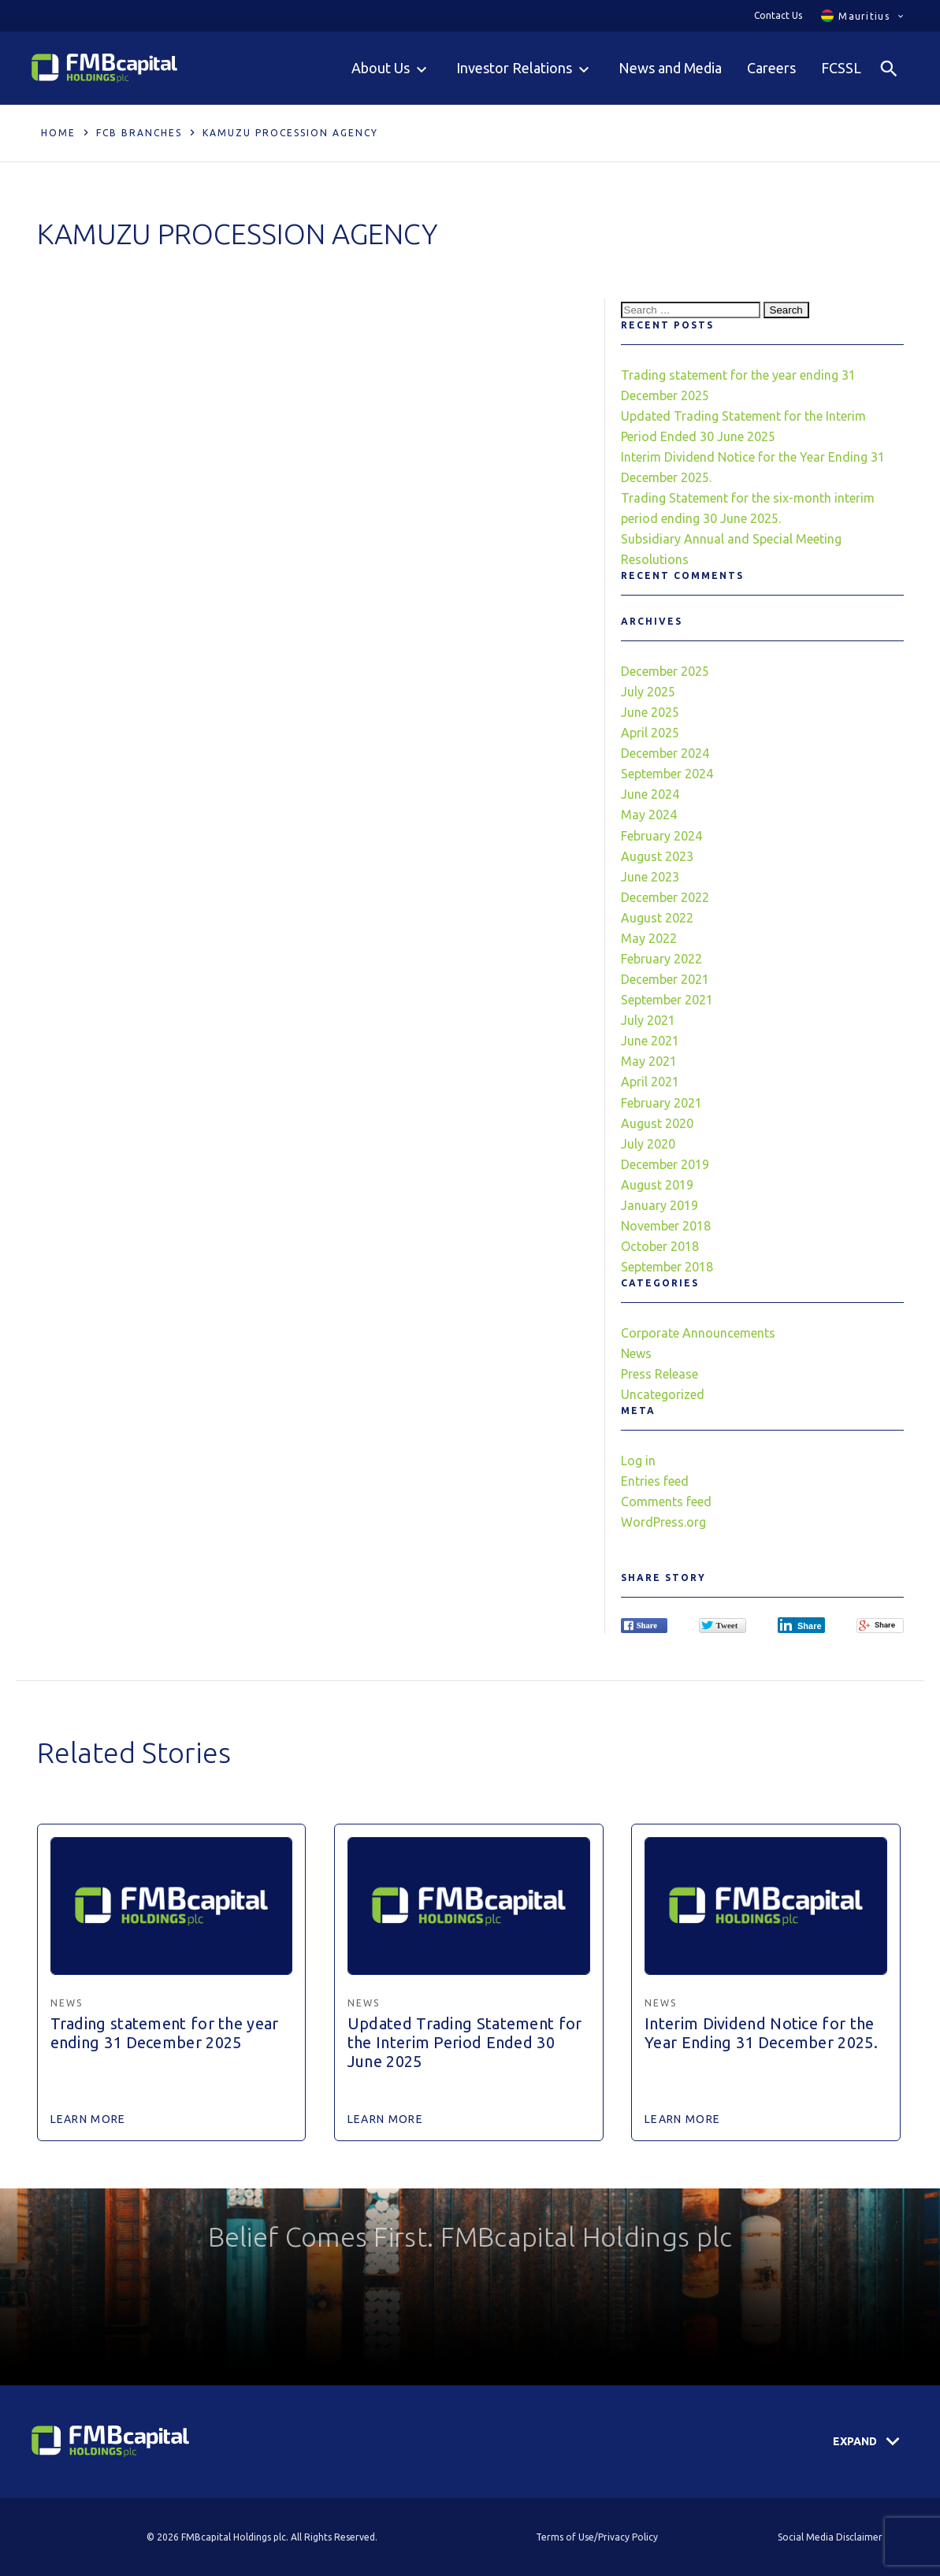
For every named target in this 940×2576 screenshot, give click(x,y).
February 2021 (661, 1103)
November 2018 (666, 1226)
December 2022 (665, 897)
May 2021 (649, 1061)
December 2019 (665, 1164)
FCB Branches (139, 133)
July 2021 (648, 1020)
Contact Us (778, 15)
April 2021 (650, 1082)
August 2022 (657, 918)
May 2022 (649, 938)
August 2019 (657, 1185)
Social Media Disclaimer (830, 2537)
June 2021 (650, 1041)
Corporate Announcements (698, 1333)
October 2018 (660, 1246)
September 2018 (667, 1267)
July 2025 (648, 692)
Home (58, 133)
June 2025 (650, 712)
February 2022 (661, 959)
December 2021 (665, 979)
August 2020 (657, 1123)
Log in (638, 1460)
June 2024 (650, 794)
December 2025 (665, 671)
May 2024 (649, 814)
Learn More (88, 2119)
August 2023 (657, 856)
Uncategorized (662, 1394)
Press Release (659, 1374)
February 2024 (661, 836)
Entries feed (655, 1481)
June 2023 (650, 877)
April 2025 (650, 733)
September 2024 (667, 773)
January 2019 (659, 1205)
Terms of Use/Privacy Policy (597, 2537)
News (636, 1353)
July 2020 (648, 1144)
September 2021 (667, 1000)
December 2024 (665, 753)
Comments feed (666, 1501)
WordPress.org (663, 1522)
